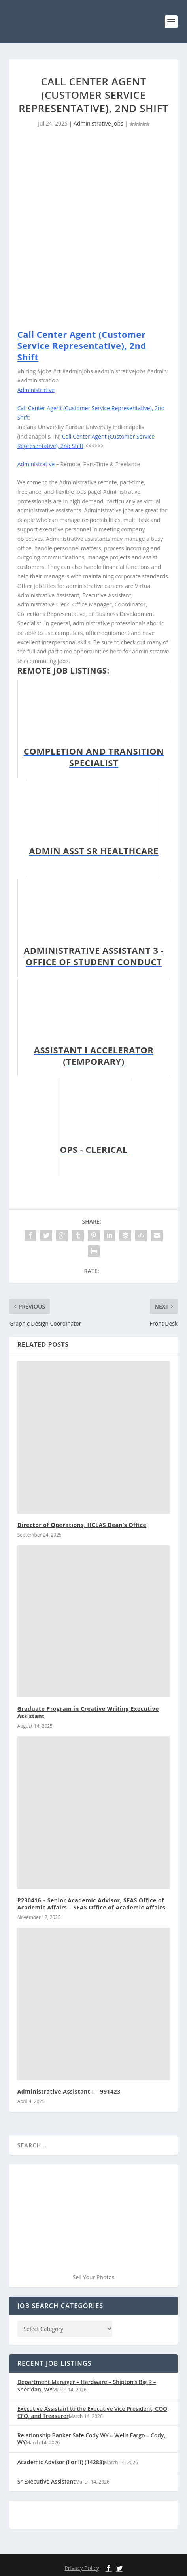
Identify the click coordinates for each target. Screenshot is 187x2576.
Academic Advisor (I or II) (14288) (60, 2462)
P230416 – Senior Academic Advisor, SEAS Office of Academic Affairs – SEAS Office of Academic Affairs (91, 1903)
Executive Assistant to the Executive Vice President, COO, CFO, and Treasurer (93, 2412)
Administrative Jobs (98, 123)
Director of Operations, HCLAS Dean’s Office (82, 1525)
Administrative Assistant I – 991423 (69, 2091)
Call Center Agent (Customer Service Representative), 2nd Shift (81, 345)
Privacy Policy (81, 2568)
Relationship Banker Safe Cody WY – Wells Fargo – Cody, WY (91, 2438)
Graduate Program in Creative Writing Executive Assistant (88, 1712)
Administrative (36, 390)
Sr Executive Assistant (46, 2481)
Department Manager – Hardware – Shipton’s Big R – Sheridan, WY (86, 2385)
